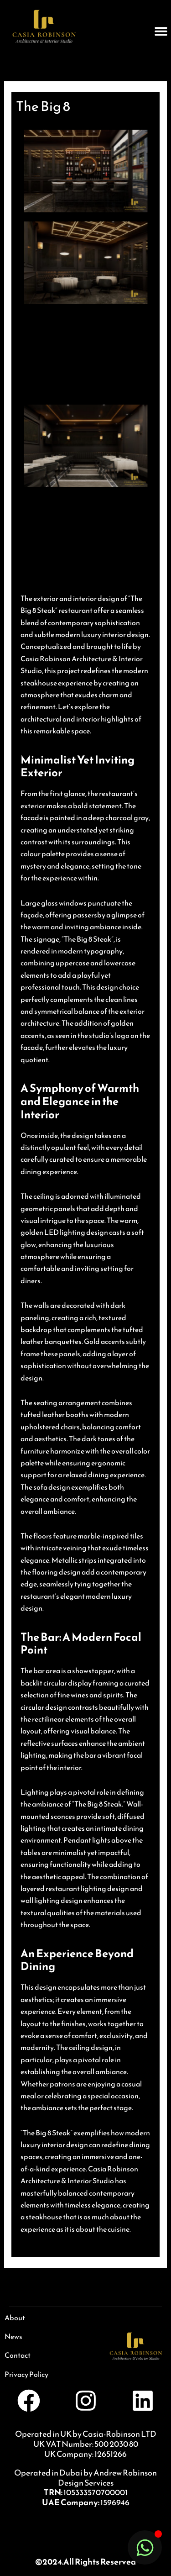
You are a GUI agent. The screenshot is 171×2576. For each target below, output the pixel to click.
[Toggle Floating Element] (145, 2547)
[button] (160, 31)
